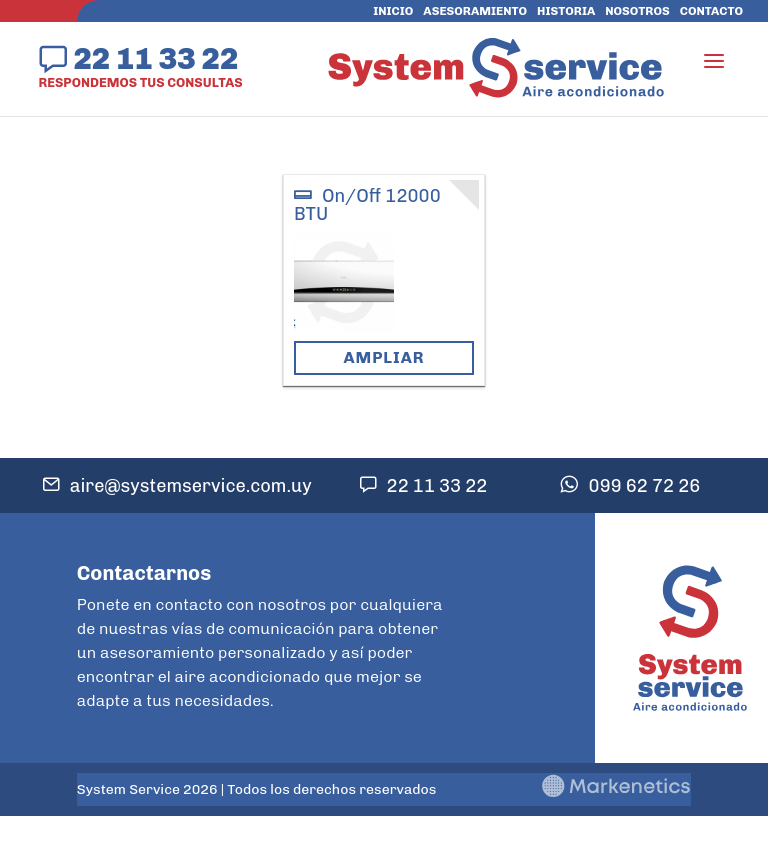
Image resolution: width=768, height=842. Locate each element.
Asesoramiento (475, 11)
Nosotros (637, 11)
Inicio (393, 11)
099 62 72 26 (644, 486)
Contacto (711, 11)
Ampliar (383, 357)
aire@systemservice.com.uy (191, 486)
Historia (566, 11)
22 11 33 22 (155, 58)
